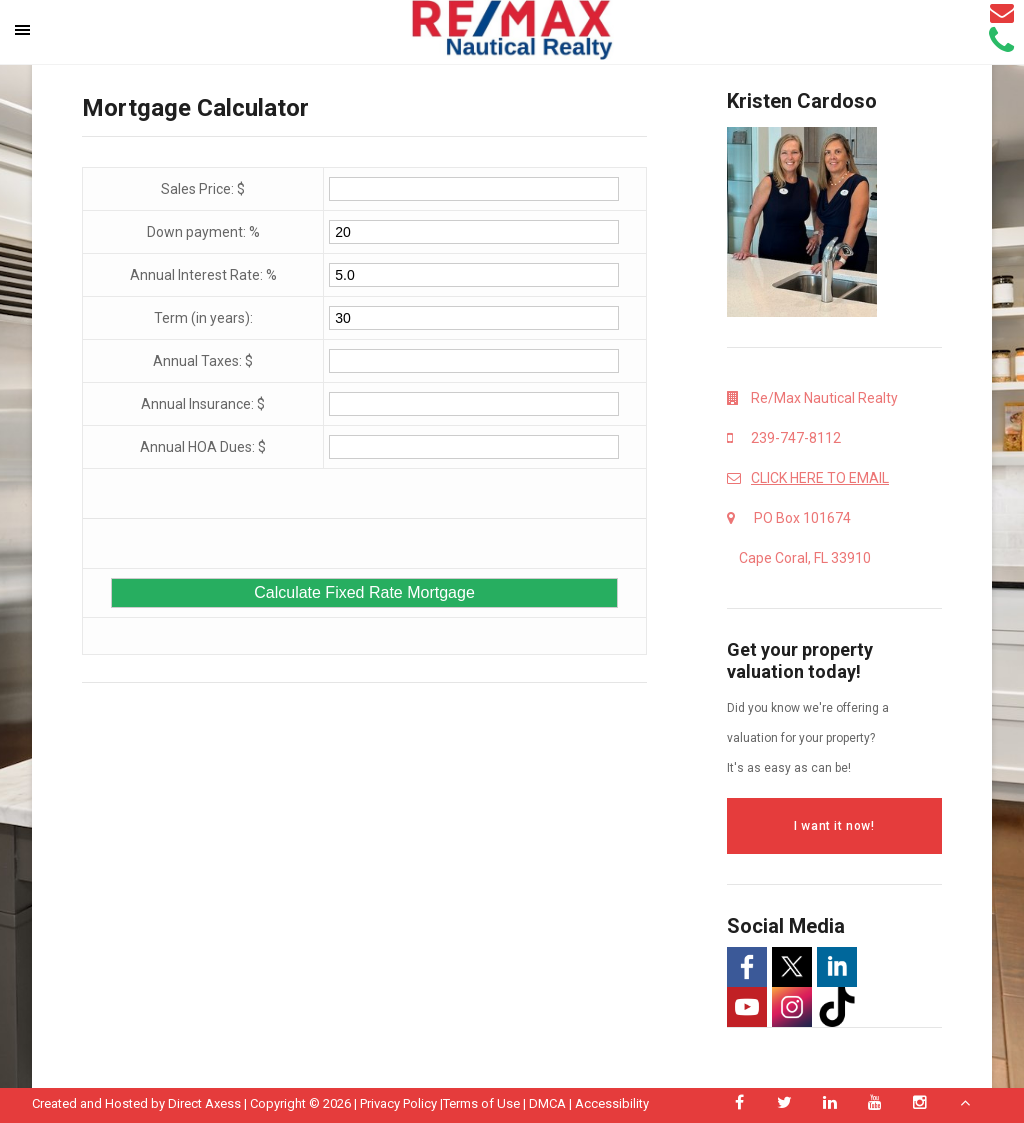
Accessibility (612, 1103)
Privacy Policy (398, 1103)
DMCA (547, 1103)
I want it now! (834, 826)
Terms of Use (481, 1103)
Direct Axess (204, 1103)
